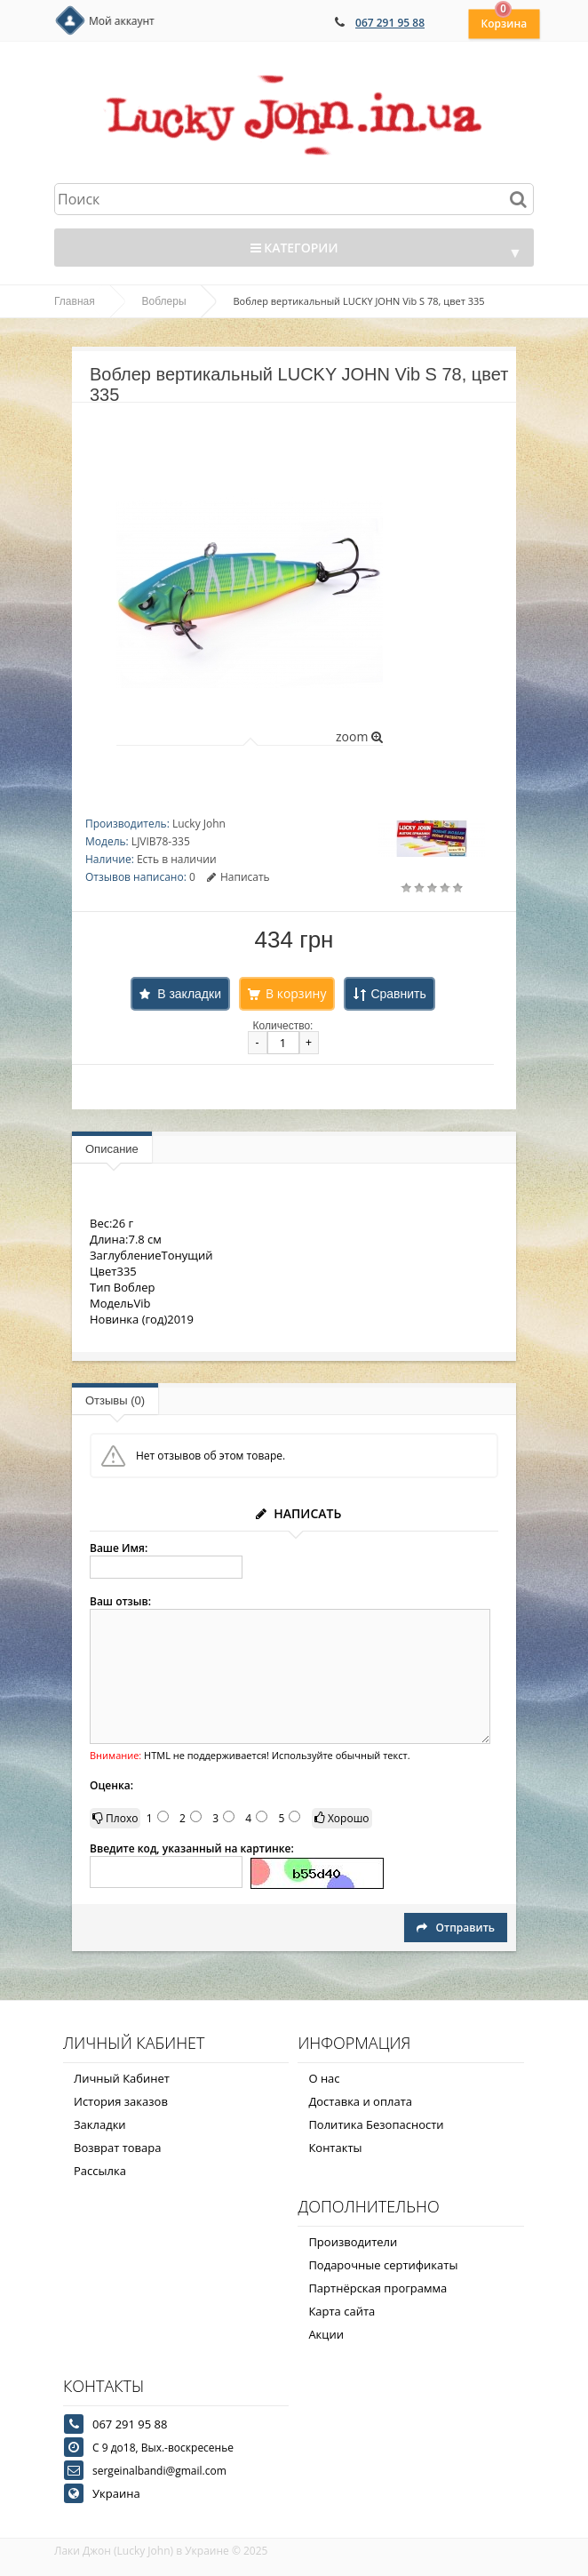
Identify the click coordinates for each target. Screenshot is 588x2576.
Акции (326, 2334)
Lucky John (199, 823)
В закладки (189, 994)
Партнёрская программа (377, 2288)
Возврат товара (117, 2148)
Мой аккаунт (122, 20)
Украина (116, 2493)
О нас (323, 2078)
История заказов (121, 2101)
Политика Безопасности (375, 2124)
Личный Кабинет (122, 2078)
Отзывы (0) (115, 1400)
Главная (74, 301)
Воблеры (164, 301)
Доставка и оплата (360, 2101)
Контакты (335, 2148)
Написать (238, 876)
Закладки (100, 2124)
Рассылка (100, 2171)
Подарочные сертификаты (382, 2265)
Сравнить (397, 994)
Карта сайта (341, 2311)
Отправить (456, 1927)
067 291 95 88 (390, 22)
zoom (359, 736)
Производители (352, 2242)
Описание (112, 1149)
